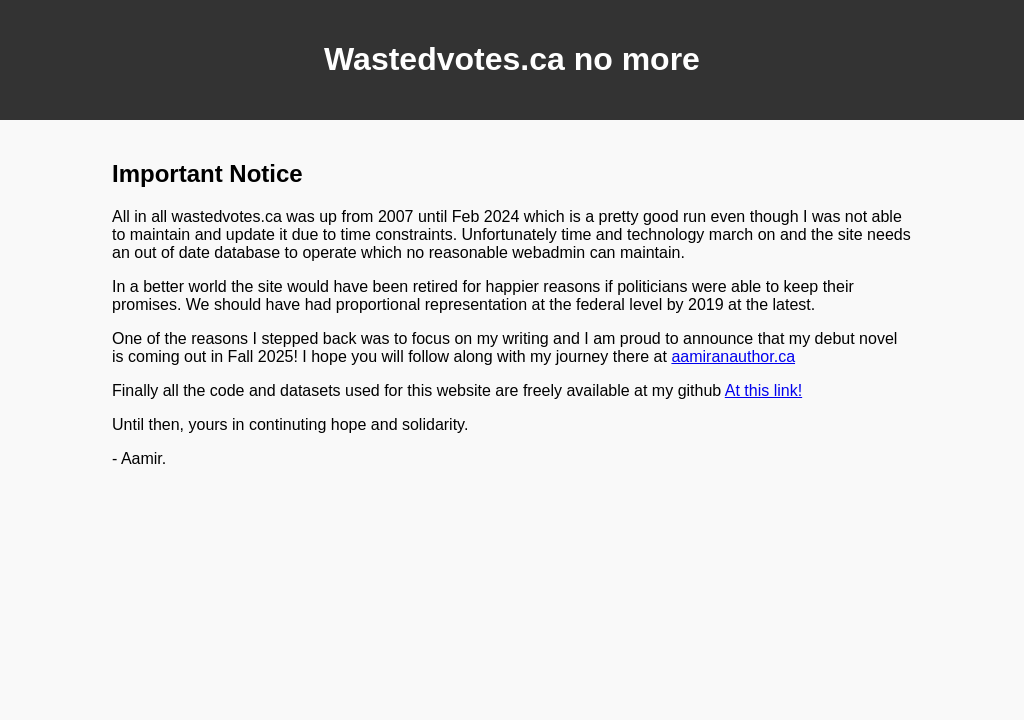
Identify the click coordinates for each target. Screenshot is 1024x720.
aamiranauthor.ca (733, 356)
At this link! (763, 390)
